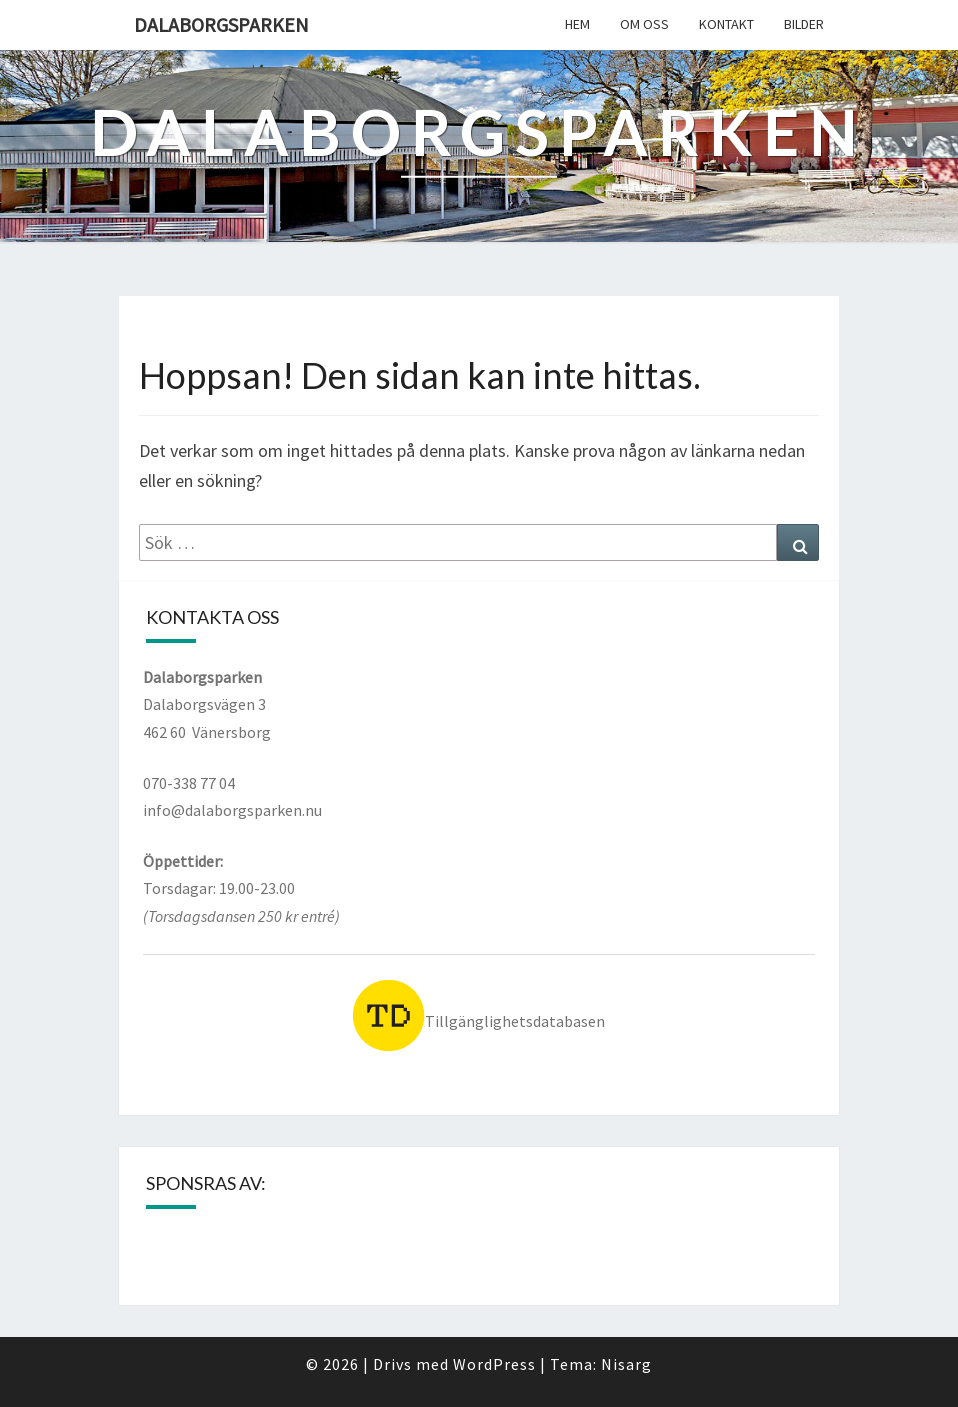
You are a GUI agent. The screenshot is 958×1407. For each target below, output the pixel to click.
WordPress (494, 1364)
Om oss (644, 24)
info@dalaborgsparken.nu (232, 810)
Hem (577, 24)
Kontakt (726, 24)
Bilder (804, 24)
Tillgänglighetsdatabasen (479, 1021)
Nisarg (626, 1364)
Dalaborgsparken (221, 24)
